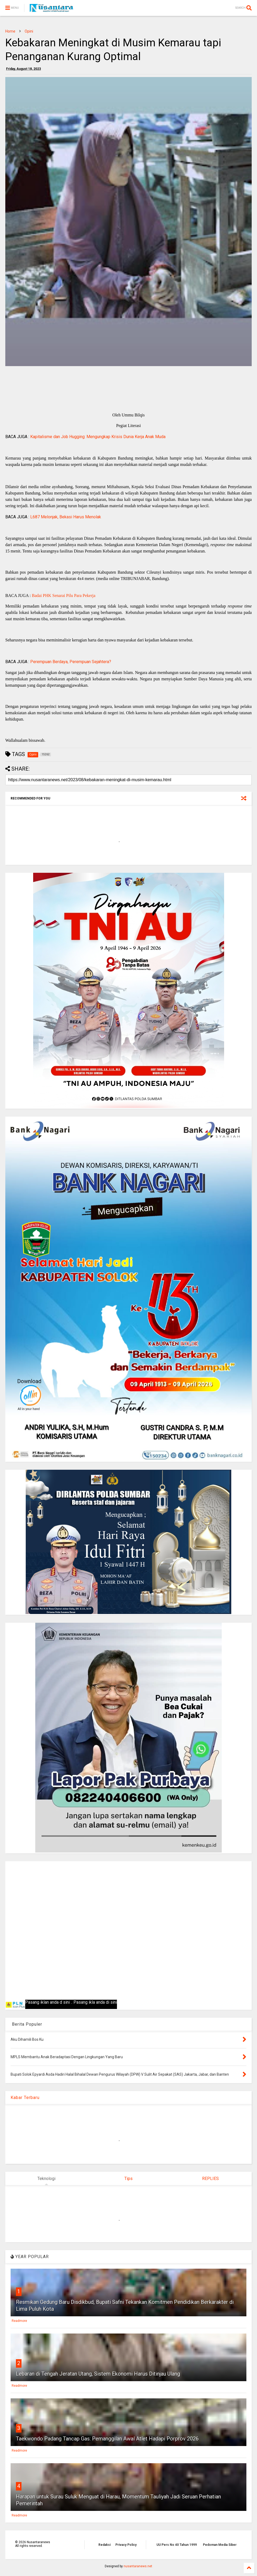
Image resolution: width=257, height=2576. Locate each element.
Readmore (19, 2321)
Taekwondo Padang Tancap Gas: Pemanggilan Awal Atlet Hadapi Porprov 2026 (107, 2438)
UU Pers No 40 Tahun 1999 (176, 2545)
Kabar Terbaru (25, 2097)
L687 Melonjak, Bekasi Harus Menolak (65, 516)
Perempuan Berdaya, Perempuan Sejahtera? (70, 661)
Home (10, 31)
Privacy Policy (126, 2545)
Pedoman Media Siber (220, 2545)
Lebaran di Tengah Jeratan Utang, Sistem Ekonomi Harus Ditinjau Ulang (98, 2374)
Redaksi (104, 2545)
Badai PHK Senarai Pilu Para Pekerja (63, 595)
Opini (29, 31)
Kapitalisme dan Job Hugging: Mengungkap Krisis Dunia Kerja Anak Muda (97, 436)
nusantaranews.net (138, 2566)
